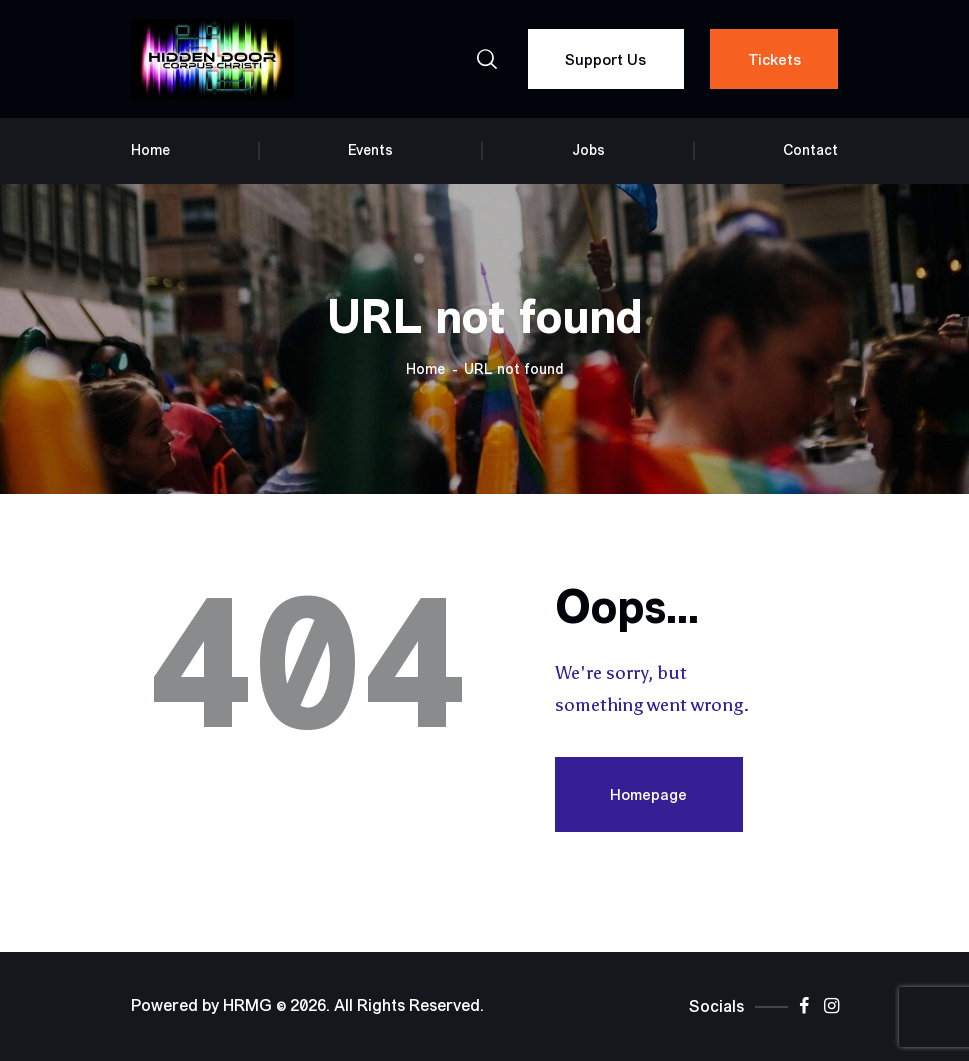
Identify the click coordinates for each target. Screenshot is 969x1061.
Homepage (648, 794)
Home (425, 369)
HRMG (247, 1006)
